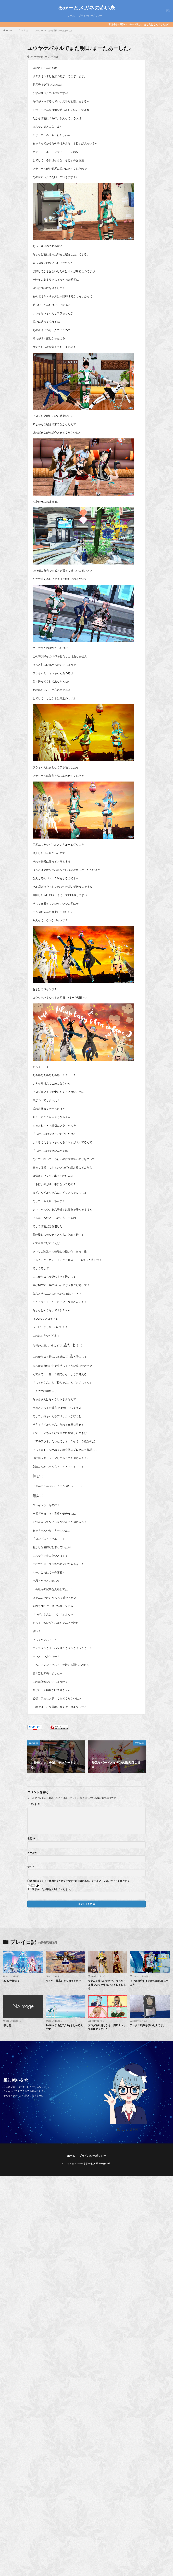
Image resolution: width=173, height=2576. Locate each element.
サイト (30, 1866)
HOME (9, 30)
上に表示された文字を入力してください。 (49, 1889)
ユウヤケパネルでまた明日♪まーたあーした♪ (53, 30)
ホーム (71, 15)
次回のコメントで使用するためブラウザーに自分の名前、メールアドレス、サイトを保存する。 (81, 1881)
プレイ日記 (23, 30)
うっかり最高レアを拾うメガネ (63, 1980)
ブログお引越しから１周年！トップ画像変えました (107, 2027)
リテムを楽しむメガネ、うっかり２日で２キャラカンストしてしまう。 (107, 1984)
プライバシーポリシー (90, 15)
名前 (31, 1838)
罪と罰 (7, 2025)
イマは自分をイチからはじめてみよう (149, 1982)
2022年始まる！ (12, 1980)
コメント (33, 1804)
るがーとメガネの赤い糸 (86, 7)
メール (32, 1852)
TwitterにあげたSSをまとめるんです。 (64, 2027)
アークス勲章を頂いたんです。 (147, 2025)
